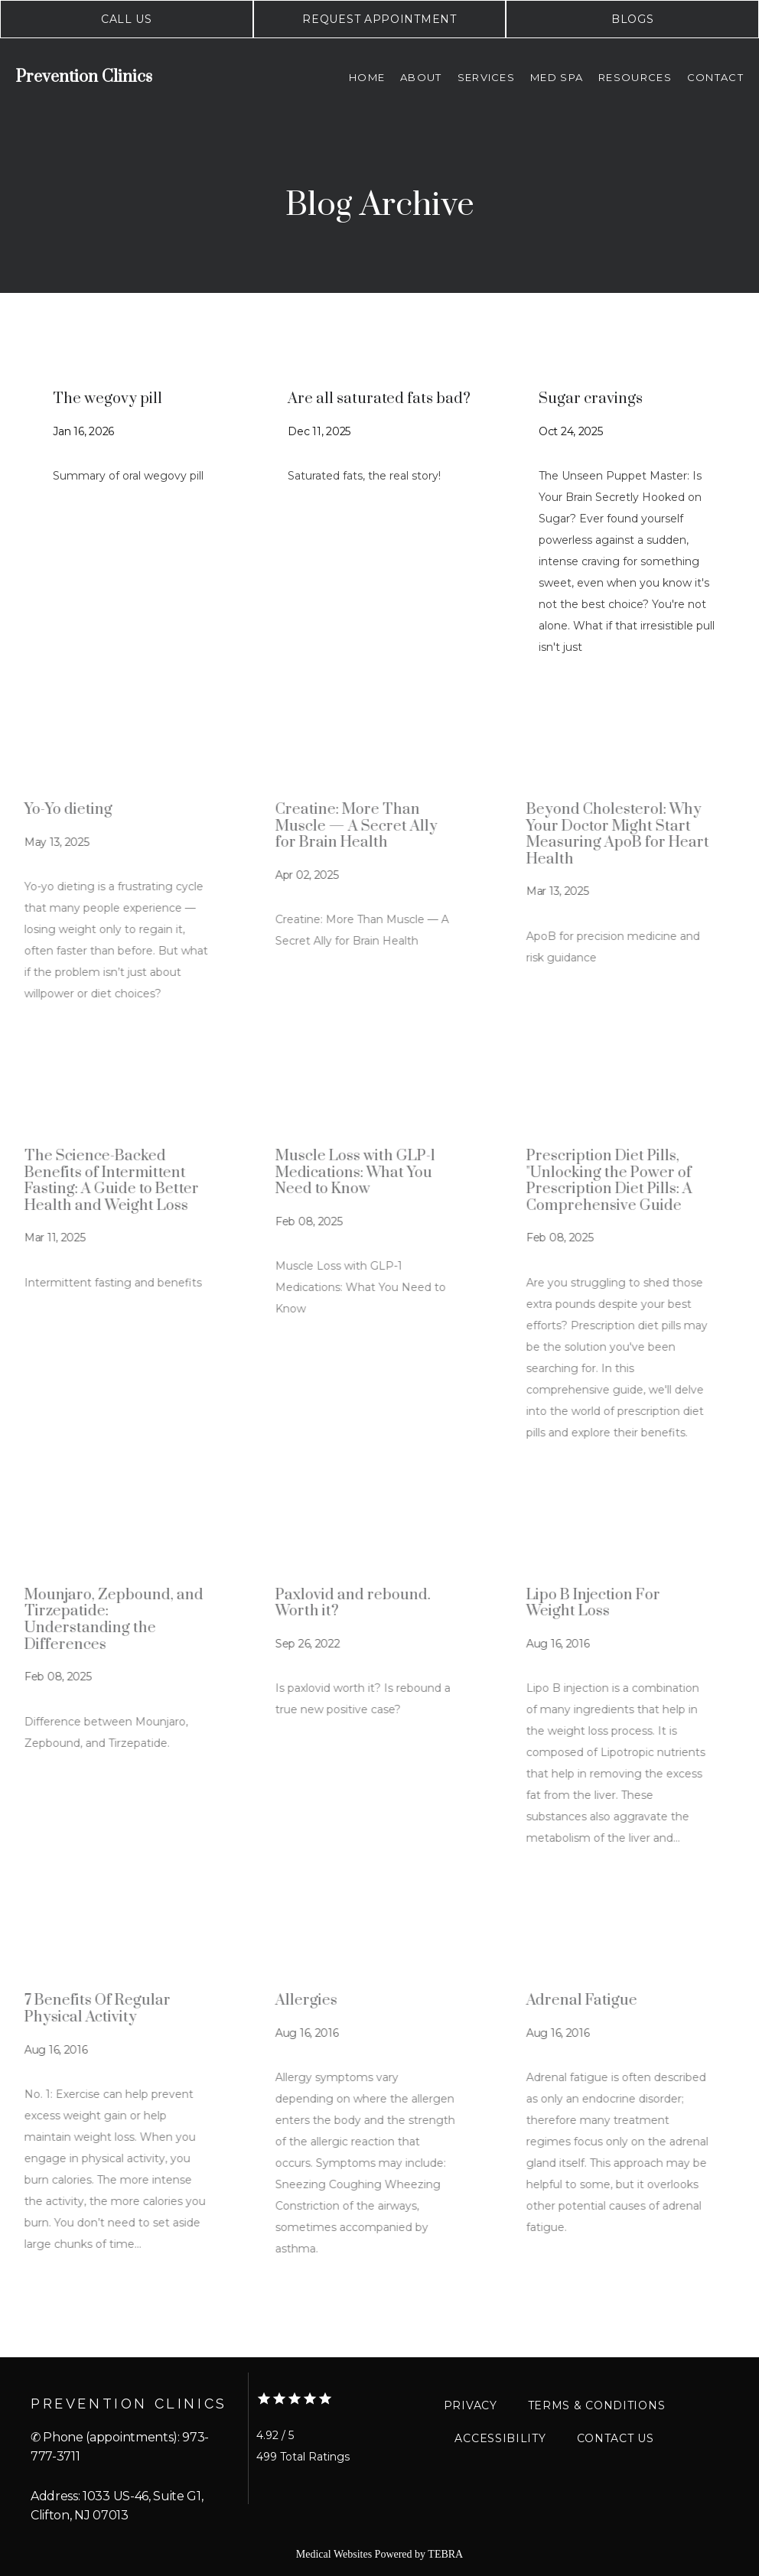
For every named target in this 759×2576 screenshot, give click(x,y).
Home (367, 77)
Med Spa (556, 77)
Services (486, 77)
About (421, 77)
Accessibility (500, 2438)
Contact (715, 77)
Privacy (470, 2405)
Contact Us (615, 2438)
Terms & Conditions (597, 2405)
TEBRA (445, 2554)
